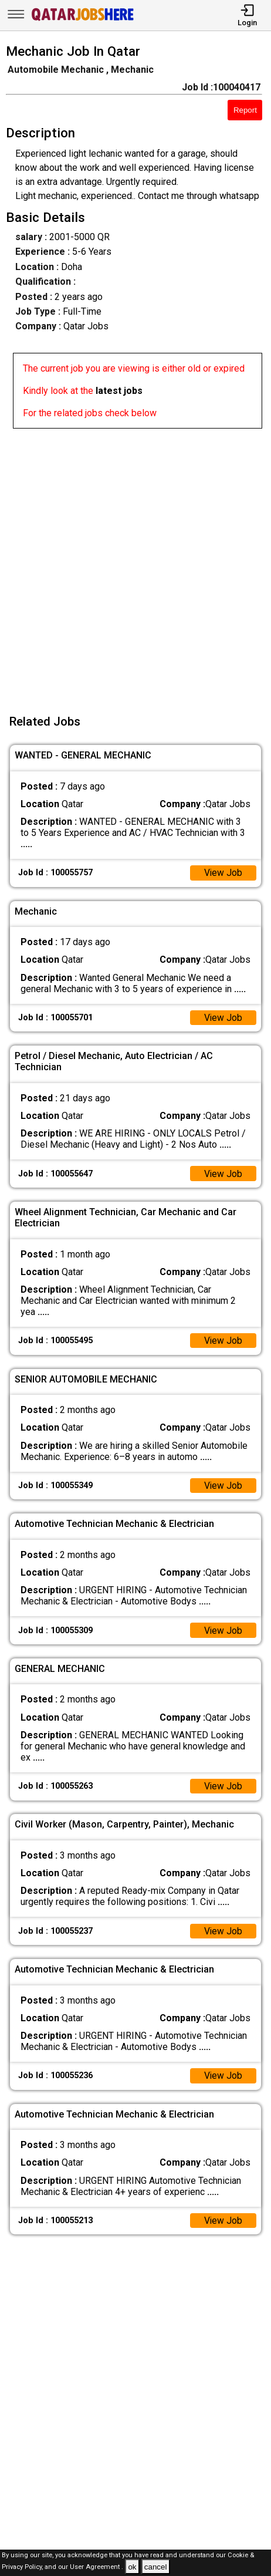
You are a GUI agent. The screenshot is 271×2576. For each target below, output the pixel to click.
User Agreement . (96, 2567)
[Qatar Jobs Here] (83, 19)
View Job (223, 873)
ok (132, 2566)
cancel (155, 2566)
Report (245, 110)
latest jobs (119, 390)
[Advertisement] (135, 564)
